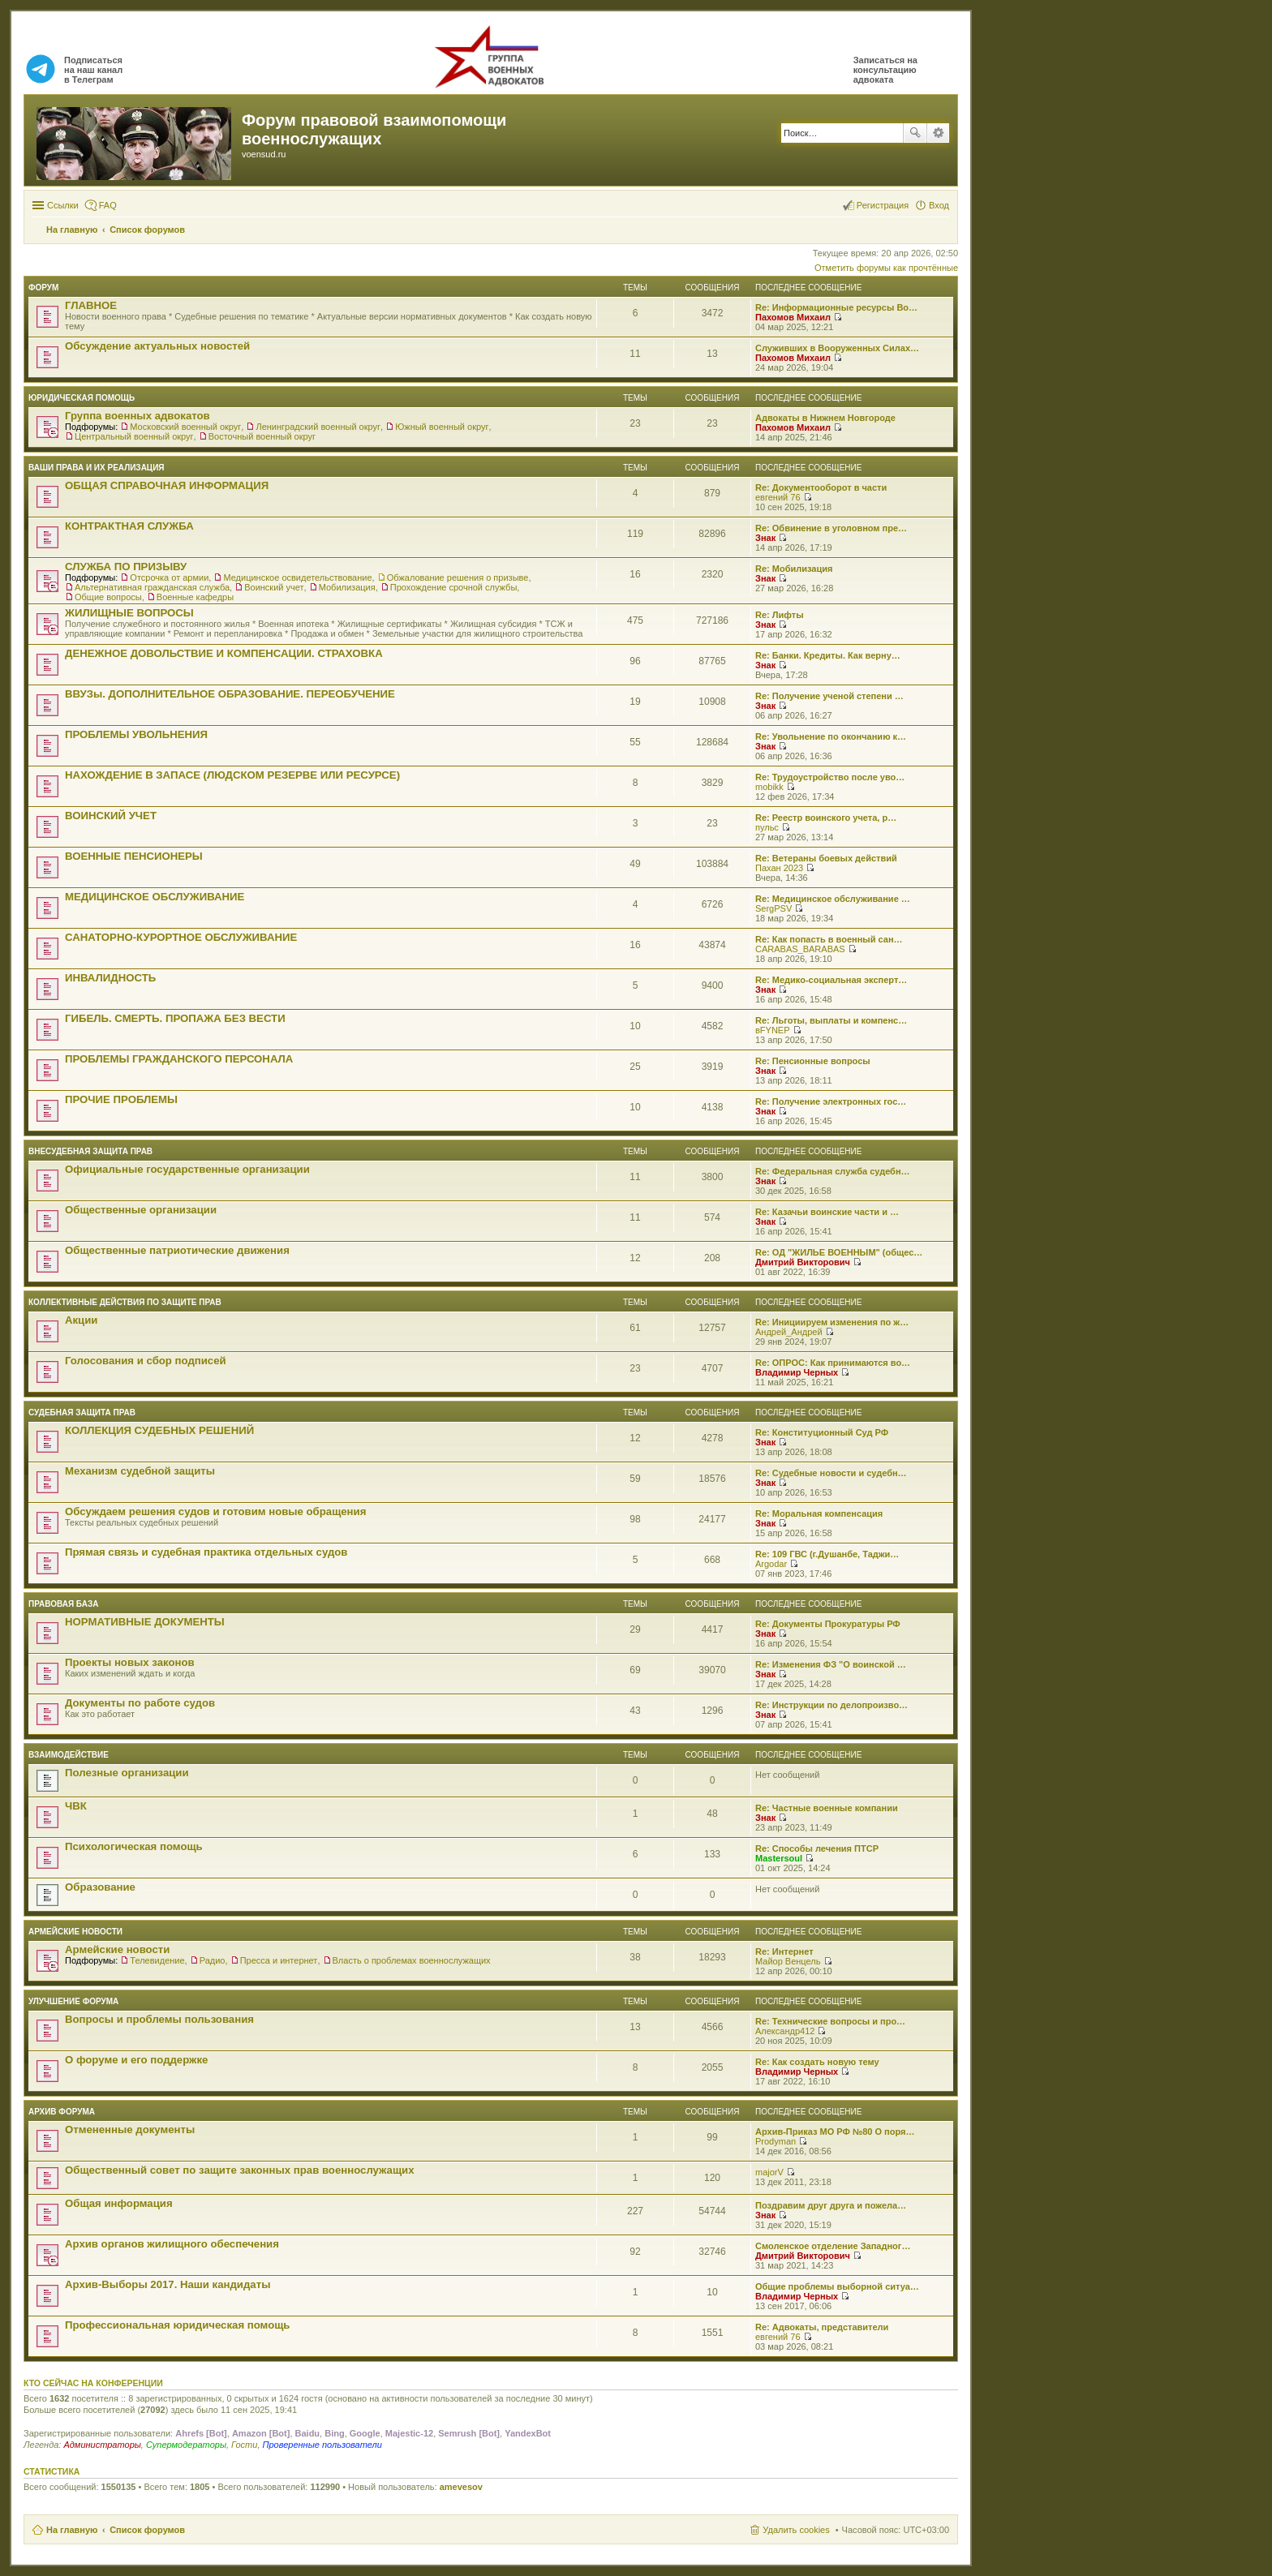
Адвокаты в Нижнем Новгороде (825, 418)
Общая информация (119, 2203)
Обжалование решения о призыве (458, 577)
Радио (213, 1960)
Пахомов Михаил (793, 317)
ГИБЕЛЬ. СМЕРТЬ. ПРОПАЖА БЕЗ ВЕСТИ (175, 1018)
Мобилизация (347, 587)
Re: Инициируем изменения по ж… (832, 1322)
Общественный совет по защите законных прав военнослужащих (240, 2170)
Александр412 (784, 2031)
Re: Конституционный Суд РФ (821, 1432)
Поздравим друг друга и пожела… (830, 2205)
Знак (765, 538)
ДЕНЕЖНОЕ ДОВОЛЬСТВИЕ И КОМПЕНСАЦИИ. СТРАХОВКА (224, 653)
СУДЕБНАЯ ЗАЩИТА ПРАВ (81, 1412)
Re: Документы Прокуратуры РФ (827, 1624)
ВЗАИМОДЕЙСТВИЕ (68, 1754)
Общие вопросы (108, 597)
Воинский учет (273, 587)
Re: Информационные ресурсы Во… (836, 307)
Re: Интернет (784, 1951)
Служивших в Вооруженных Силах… (837, 348)
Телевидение (157, 1960)
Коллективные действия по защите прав (124, 1302)
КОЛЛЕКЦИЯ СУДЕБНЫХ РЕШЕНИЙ (159, 1430)
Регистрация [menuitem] (883, 205)
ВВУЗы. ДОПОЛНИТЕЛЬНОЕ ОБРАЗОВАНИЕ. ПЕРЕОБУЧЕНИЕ (230, 694)
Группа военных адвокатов (137, 416)
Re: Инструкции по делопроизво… (831, 1705)
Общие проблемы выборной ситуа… (837, 2286)
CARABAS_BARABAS (800, 949)
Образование (100, 1887)
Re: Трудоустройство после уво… (830, 777)
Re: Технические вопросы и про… (830, 2021)
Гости (244, 2444)
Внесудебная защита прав (90, 1151)
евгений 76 (778, 497)
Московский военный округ (185, 426)
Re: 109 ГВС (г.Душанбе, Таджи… (827, 1554)
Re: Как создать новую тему (817, 2062)
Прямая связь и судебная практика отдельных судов (206, 1552)
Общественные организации (141, 1210)
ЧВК (76, 1806)
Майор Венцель (787, 1961)
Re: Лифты (779, 615)
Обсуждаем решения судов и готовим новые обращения (215, 1511)
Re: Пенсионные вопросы (812, 1061)
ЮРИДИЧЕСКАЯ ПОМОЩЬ (81, 397)
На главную (71, 2530)
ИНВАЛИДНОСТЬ (110, 978)
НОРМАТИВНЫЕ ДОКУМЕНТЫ (145, 1622)
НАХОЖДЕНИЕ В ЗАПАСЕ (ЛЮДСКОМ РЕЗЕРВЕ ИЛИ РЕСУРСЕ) (232, 775)
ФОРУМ (43, 287)
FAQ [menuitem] (108, 205)
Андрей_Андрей (789, 1332)
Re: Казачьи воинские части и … (827, 1212)
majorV (769, 2172)
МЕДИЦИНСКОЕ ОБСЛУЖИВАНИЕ (154, 897)
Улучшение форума (73, 2001)
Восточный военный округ (262, 436)
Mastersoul (778, 1858)
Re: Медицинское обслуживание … (832, 899)
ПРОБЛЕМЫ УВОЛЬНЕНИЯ (136, 734)
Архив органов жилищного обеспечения (172, 2244)
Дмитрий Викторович (802, 1262)
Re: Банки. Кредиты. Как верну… (827, 655)
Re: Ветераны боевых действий (826, 858)
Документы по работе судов (140, 1703)
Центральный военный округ (134, 436)
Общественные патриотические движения (177, 1250)
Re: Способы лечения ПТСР (817, 1848)
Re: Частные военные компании (826, 1808)
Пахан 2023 (779, 868)
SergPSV (773, 908)
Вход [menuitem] (939, 205)
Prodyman (775, 2141)
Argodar (771, 1564)
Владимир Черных (796, 1372)
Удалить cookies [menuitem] (796, 2530)
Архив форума (61, 2111)
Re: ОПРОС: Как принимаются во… (832, 1362)
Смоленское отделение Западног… (832, 2246)
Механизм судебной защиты (140, 1471)
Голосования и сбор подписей (145, 1361)
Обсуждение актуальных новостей (157, 346)
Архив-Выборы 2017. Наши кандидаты (167, 2284)
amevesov (461, 2487)
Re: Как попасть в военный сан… (829, 939)
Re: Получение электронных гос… (830, 1101)
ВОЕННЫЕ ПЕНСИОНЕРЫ (134, 856)
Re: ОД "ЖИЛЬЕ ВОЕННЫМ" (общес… (838, 1252)
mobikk (769, 787)
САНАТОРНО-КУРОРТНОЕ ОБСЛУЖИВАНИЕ (181, 937)
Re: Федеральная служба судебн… (832, 1171)
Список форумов (147, 2530)
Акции (81, 1320)
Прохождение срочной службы (454, 587)
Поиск (915, 133)
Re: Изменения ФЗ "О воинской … (830, 1664)
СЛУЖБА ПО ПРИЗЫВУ (126, 566)
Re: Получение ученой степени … (829, 696)
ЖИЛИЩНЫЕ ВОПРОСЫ (129, 613)
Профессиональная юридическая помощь (177, 2325)
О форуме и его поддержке (136, 2060)
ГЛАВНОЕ (91, 305)
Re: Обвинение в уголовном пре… (831, 528)
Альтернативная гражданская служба (152, 587)
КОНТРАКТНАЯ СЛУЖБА (129, 526)
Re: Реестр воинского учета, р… (825, 817)
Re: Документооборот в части (821, 487)
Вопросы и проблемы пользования (159, 2019)
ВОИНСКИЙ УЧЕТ (111, 815)
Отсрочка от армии (169, 577)
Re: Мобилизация (793, 568)
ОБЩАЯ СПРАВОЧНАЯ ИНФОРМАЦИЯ (167, 485)
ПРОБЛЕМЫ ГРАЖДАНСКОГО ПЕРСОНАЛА (179, 1059)
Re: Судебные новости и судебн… (831, 1473)
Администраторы (101, 2444)
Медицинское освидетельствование (297, 577)
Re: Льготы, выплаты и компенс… (831, 1020)
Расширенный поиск (938, 133)
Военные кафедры (195, 597)
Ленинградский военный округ (318, 426)
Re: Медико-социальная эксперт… (831, 980)
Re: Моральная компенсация (819, 1513)
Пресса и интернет (279, 1960)
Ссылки (63, 205)
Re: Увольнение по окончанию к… (830, 736)
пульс (767, 827)
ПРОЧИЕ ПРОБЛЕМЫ (121, 1099)
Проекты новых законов (130, 1662)
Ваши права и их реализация (96, 467)
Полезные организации (127, 1773)
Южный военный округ (441, 426)
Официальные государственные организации (187, 1169)
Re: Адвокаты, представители (821, 2327)
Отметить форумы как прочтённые (886, 268)
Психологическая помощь (134, 1846)
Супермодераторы (186, 2444)
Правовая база (63, 1603)
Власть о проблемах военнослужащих (412, 1960)
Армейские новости (75, 1931)
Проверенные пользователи (322, 2444)
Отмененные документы (130, 2129)
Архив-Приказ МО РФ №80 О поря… (834, 2131)
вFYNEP (772, 1030)
